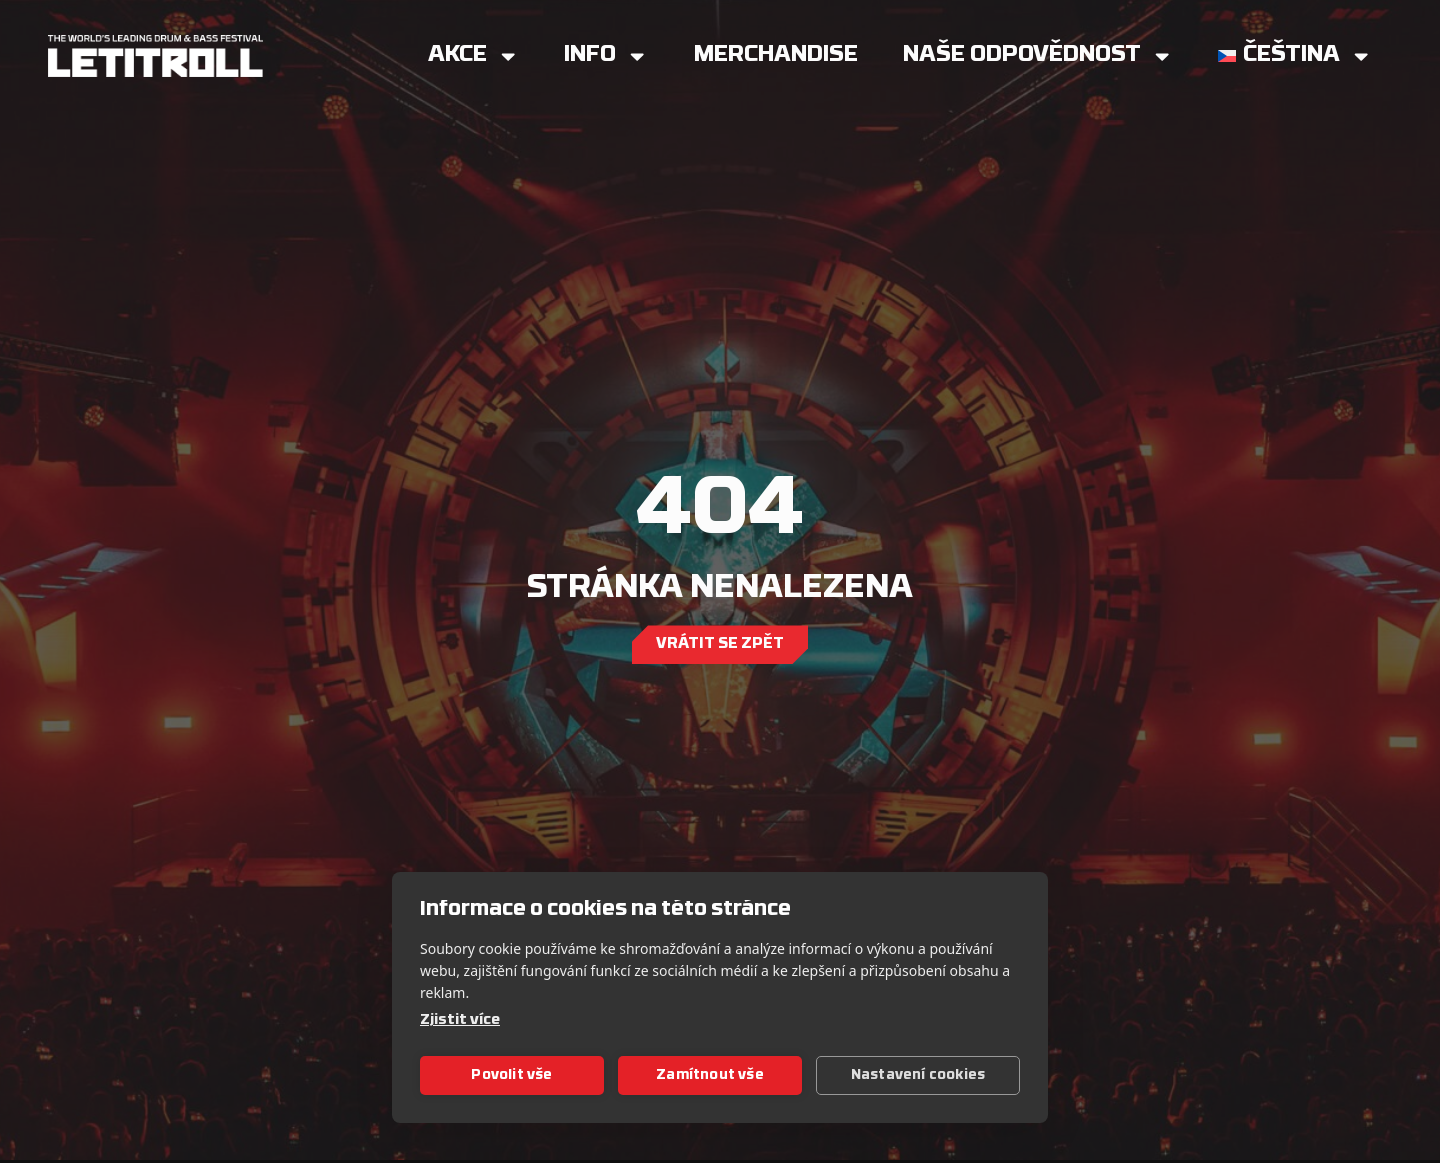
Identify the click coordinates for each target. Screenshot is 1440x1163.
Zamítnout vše (710, 1075)
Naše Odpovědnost (1038, 56)
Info (606, 56)
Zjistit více (460, 1020)
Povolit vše (511, 1075)
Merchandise (776, 55)
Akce (473, 56)
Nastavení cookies (918, 1075)
